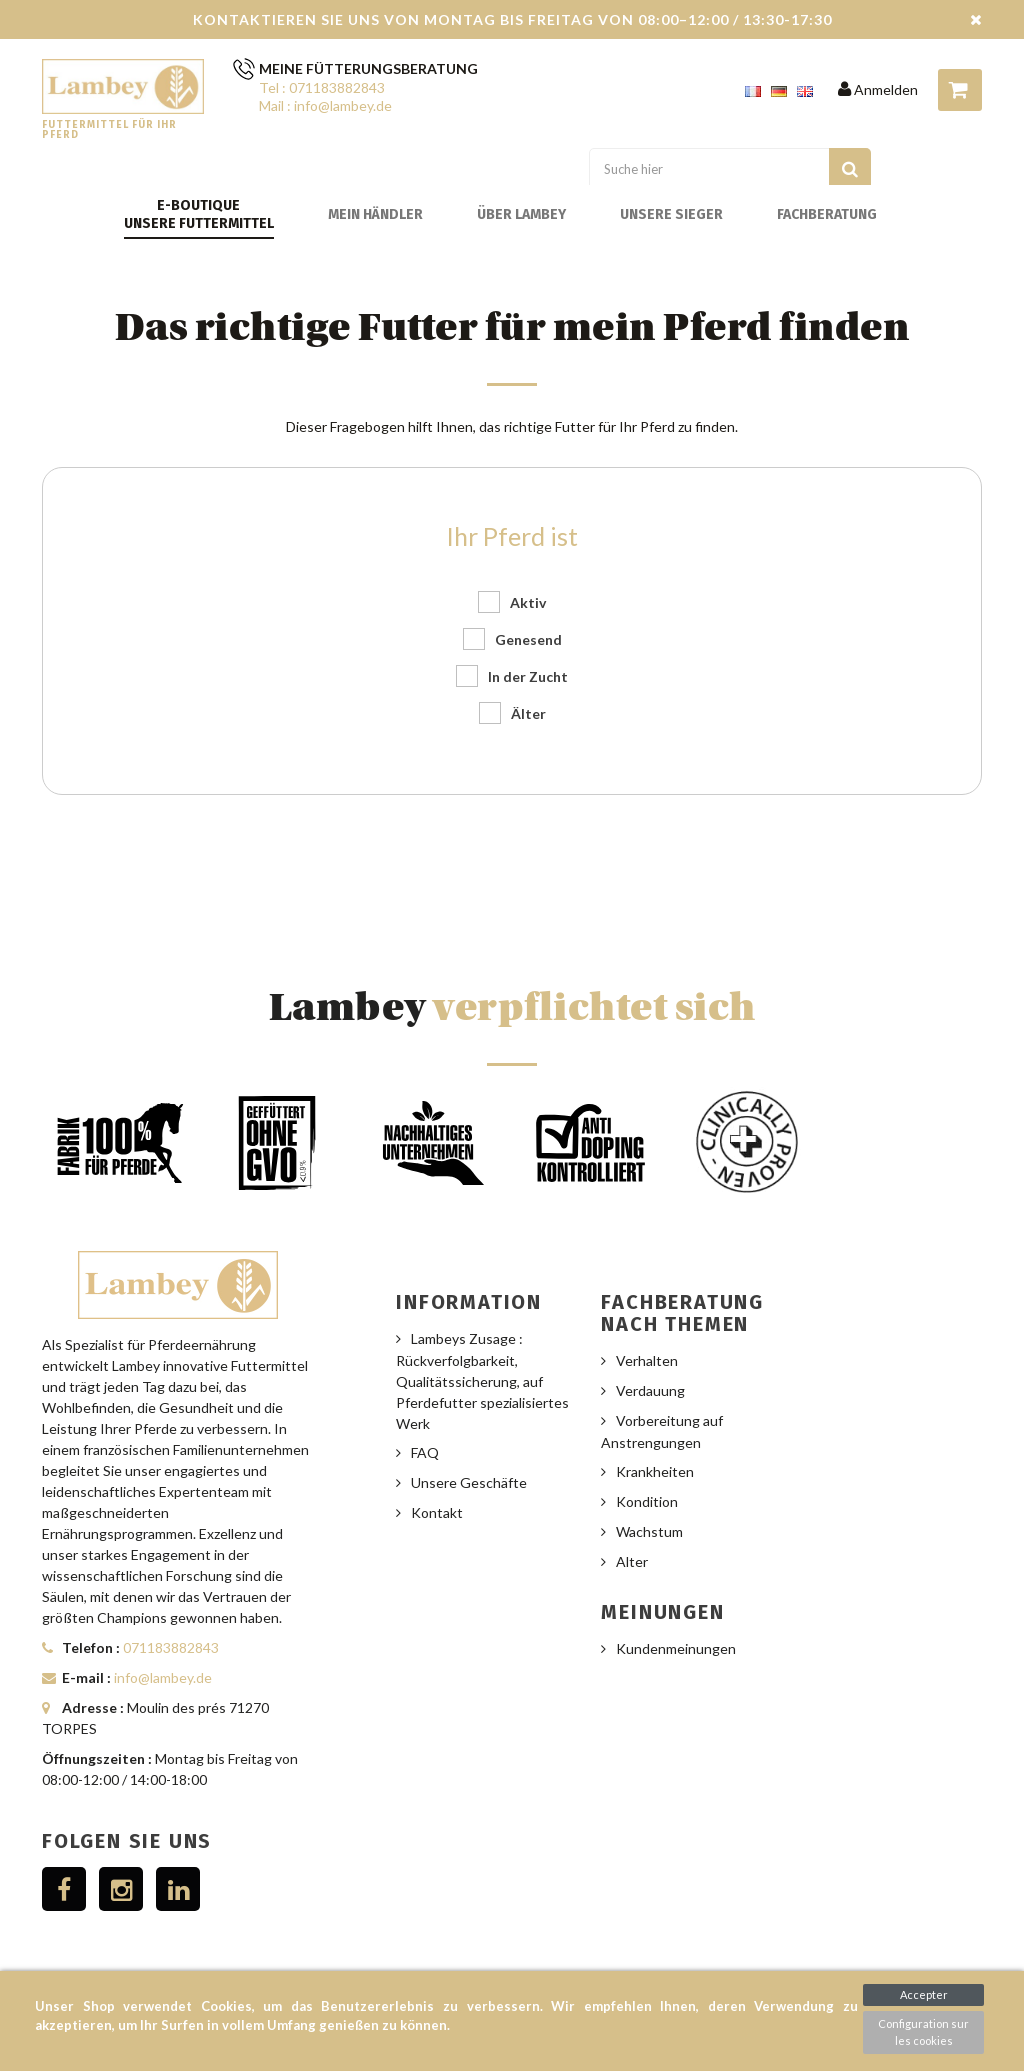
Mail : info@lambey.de (325, 105)
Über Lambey (521, 214)
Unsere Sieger (671, 214)
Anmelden (878, 89)
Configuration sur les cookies (923, 2032)
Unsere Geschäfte (469, 1482)
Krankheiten (655, 1471)
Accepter (924, 1994)
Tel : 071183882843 (322, 87)
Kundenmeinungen (676, 1648)
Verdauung (650, 1390)
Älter (528, 713)
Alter (632, 1561)
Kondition (647, 1501)
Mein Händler (375, 214)
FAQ (425, 1452)
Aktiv (528, 602)
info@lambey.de (163, 1677)
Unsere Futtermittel (199, 223)
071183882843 (171, 1647)
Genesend (528, 639)
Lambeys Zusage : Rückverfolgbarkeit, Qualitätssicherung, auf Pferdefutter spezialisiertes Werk (482, 1381)
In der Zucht (528, 676)
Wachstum (649, 1531)
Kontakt (437, 1512)
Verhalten (647, 1360)
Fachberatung (827, 214)
